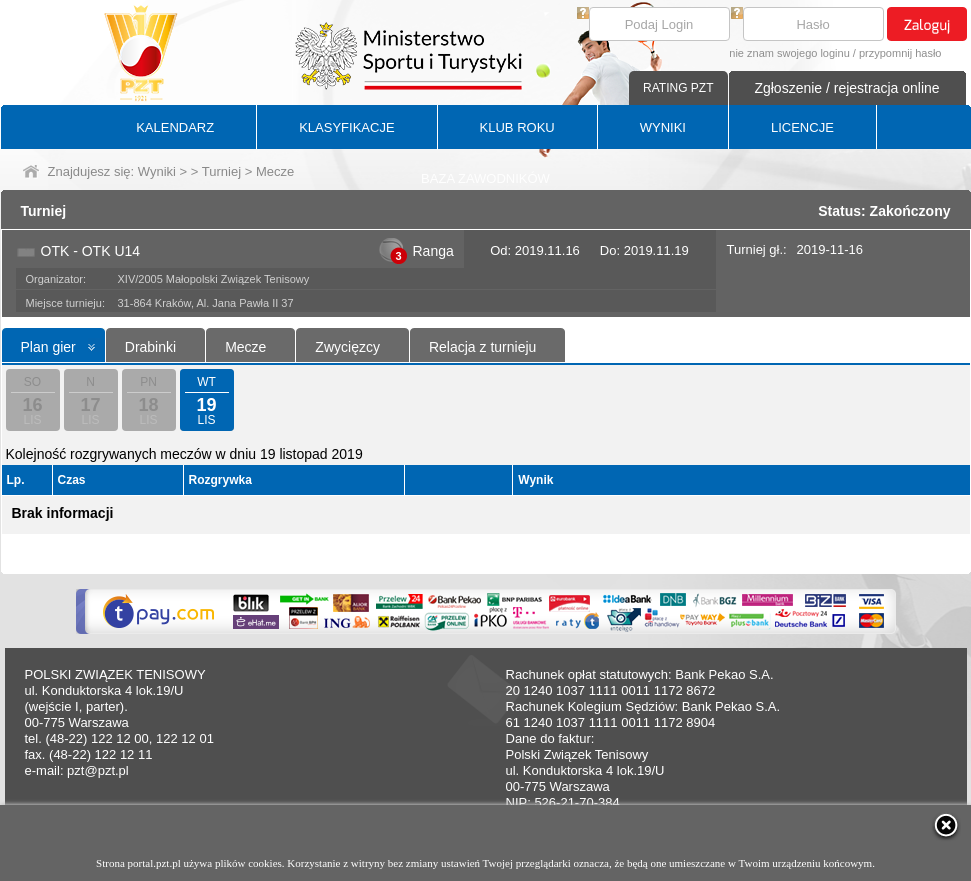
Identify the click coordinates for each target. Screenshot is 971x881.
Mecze (245, 347)
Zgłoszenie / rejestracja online (846, 88)
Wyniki (157, 171)
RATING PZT (678, 88)
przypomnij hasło (900, 53)
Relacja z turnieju (482, 347)
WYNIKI (663, 127)
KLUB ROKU (517, 127)
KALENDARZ (175, 127)
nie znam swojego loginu (789, 53)
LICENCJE (802, 127)
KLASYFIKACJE (346, 127)
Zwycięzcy (347, 347)
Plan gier (48, 347)
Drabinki (150, 347)
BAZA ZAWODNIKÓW (485, 178)
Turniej (221, 171)
